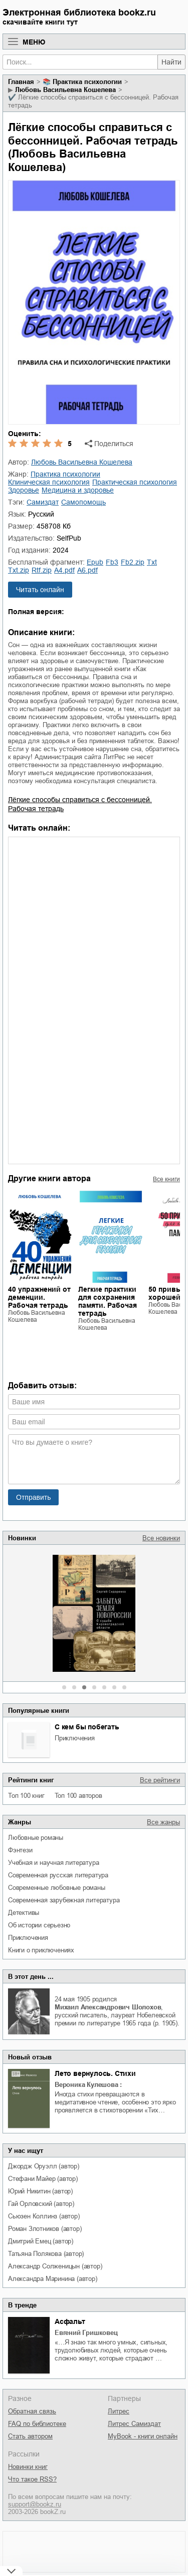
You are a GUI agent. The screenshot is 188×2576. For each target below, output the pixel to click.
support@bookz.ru (34, 2504)
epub (95, 562)
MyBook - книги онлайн (142, 2436)
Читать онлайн (40, 590)
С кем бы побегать (87, 1727)
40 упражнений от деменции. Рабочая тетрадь (39, 1297)
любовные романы (35, 1837)
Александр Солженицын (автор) (55, 2266)
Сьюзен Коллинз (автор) (44, 2216)
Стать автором (30, 2436)
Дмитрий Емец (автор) (40, 2241)
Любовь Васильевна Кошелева (65, 90)
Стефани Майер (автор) (43, 2178)
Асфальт (70, 2321)
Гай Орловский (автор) (41, 2203)
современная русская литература (58, 1875)
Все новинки (161, 1538)
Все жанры (163, 1822)
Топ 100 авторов (78, 1795)
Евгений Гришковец (86, 2332)
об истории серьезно (39, 1925)
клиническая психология (49, 482)
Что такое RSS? (32, 2479)
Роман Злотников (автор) (44, 2228)
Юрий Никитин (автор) (40, 2191)
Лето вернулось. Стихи (95, 2073)
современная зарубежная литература (63, 1900)
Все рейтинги (160, 1780)
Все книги (166, 1179)
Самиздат (43, 502)
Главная (21, 82)
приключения (75, 1738)
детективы (23, 1912)
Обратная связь (32, 2411)
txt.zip (18, 570)
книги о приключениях (41, 1950)
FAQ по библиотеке (37, 2423)
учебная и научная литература (53, 1862)
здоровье (23, 490)
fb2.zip (132, 562)
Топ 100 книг (26, 1795)
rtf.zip (42, 570)
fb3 (112, 562)
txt (152, 562)
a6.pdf (87, 570)
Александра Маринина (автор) (52, 2278)
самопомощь (83, 502)
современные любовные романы (56, 1887)
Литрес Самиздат (134, 2423)
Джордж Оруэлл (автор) (43, 2166)
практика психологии (87, 82)
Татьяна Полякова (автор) (46, 2253)
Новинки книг (28, 2466)
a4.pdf (64, 570)
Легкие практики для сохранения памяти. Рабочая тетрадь (107, 1301)
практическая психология (134, 482)
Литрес (118, 2411)
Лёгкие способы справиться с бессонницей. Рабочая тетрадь (80, 804)
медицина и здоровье (78, 490)
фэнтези (20, 1850)
